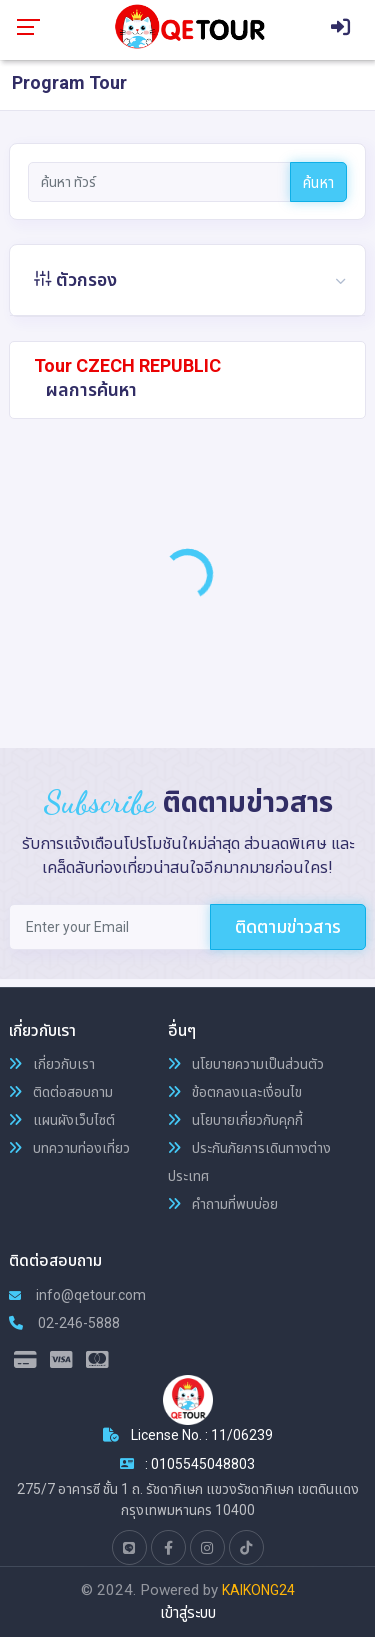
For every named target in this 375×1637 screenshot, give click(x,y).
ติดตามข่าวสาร (288, 926)
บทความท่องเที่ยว (69, 1148)
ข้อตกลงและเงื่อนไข (235, 1092)
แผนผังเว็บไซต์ (62, 1120)
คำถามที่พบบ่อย (223, 1204)
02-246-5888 (64, 1323)
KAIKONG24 (258, 1590)
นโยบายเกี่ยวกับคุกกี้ (235, 1120)
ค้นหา (318, 183)
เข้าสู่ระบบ (188, 1613)
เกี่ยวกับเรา (52, 1064)
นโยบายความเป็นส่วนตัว (246, 1064)
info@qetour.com (77, 1295)
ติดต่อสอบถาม (61, 1092)
